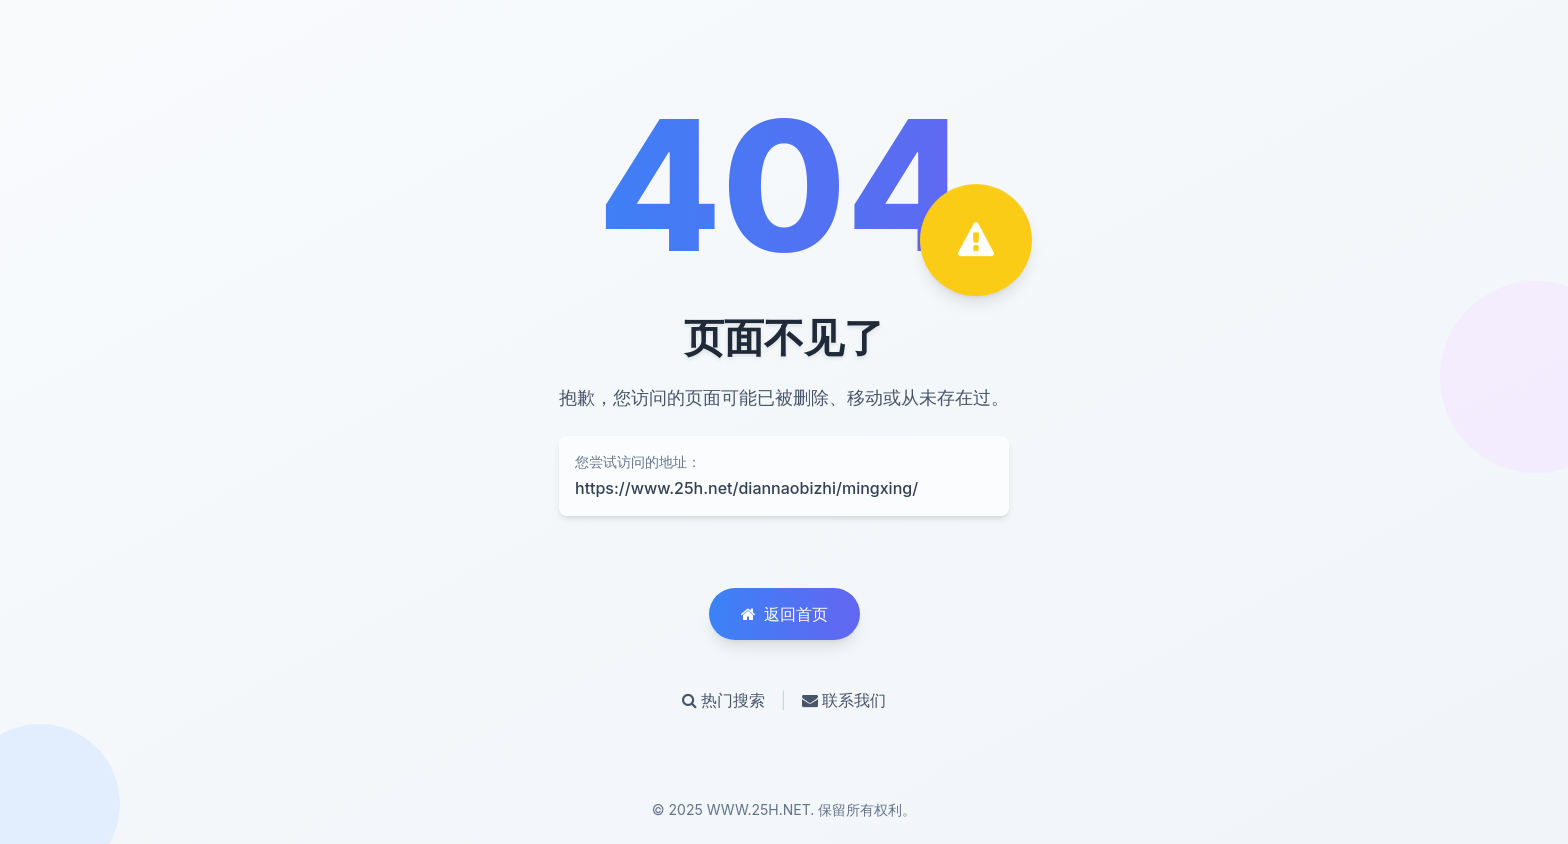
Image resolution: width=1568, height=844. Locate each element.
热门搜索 (723, 700)
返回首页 (784, 614)
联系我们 (844, 700)
